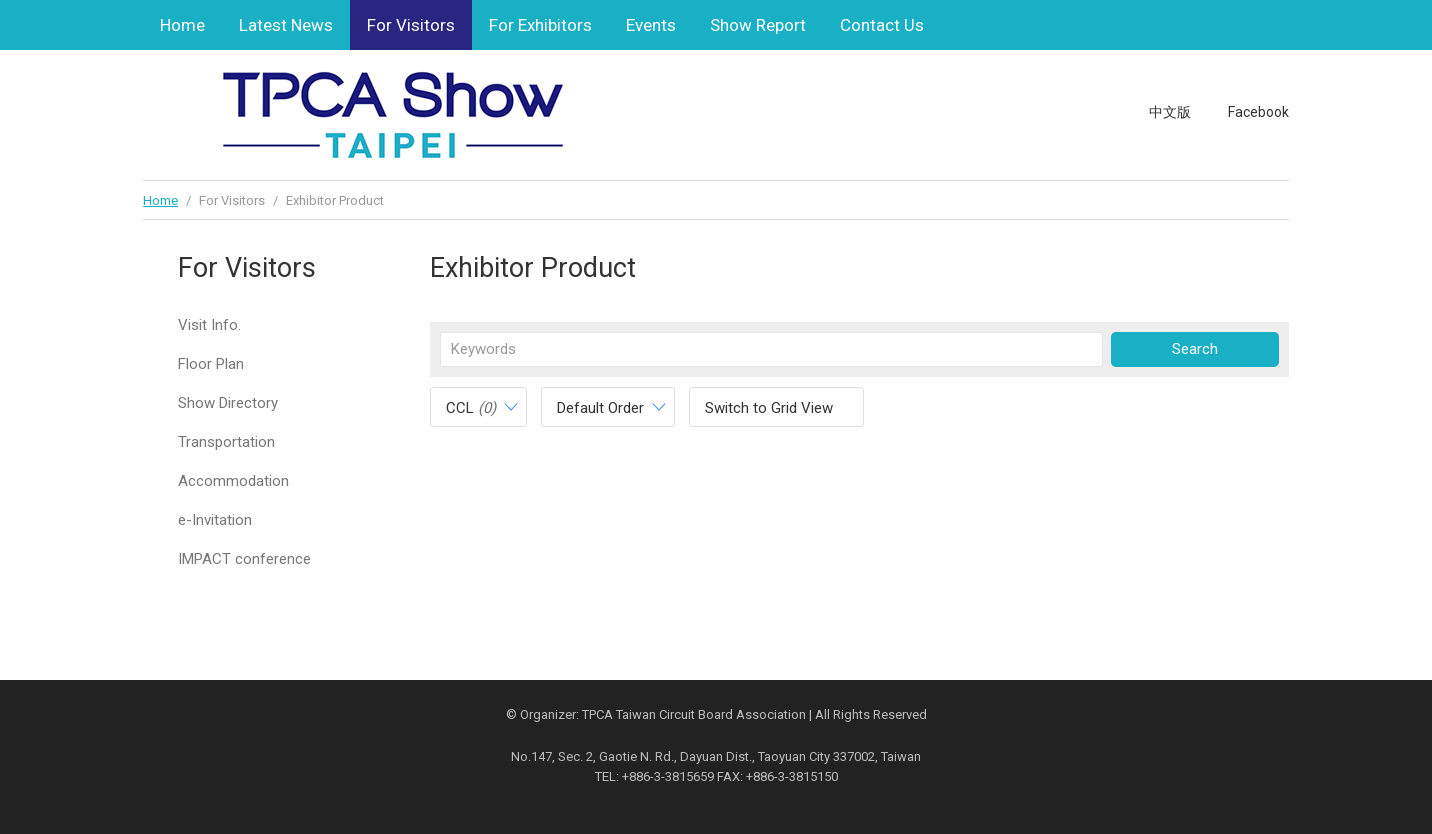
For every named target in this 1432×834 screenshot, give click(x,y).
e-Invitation (215, 520)
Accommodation (233, 481)
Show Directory (228, 403)
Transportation (226, 442)
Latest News (286, 25)
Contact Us (882, 25)
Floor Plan (211, 364)
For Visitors (411, 25)
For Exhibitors (540, 25)
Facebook (1258, 112)
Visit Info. (209, 325)
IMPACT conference (244, 559)
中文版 (1170, 112)
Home (182, 25)
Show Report (758, 25)
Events (651, 25)
